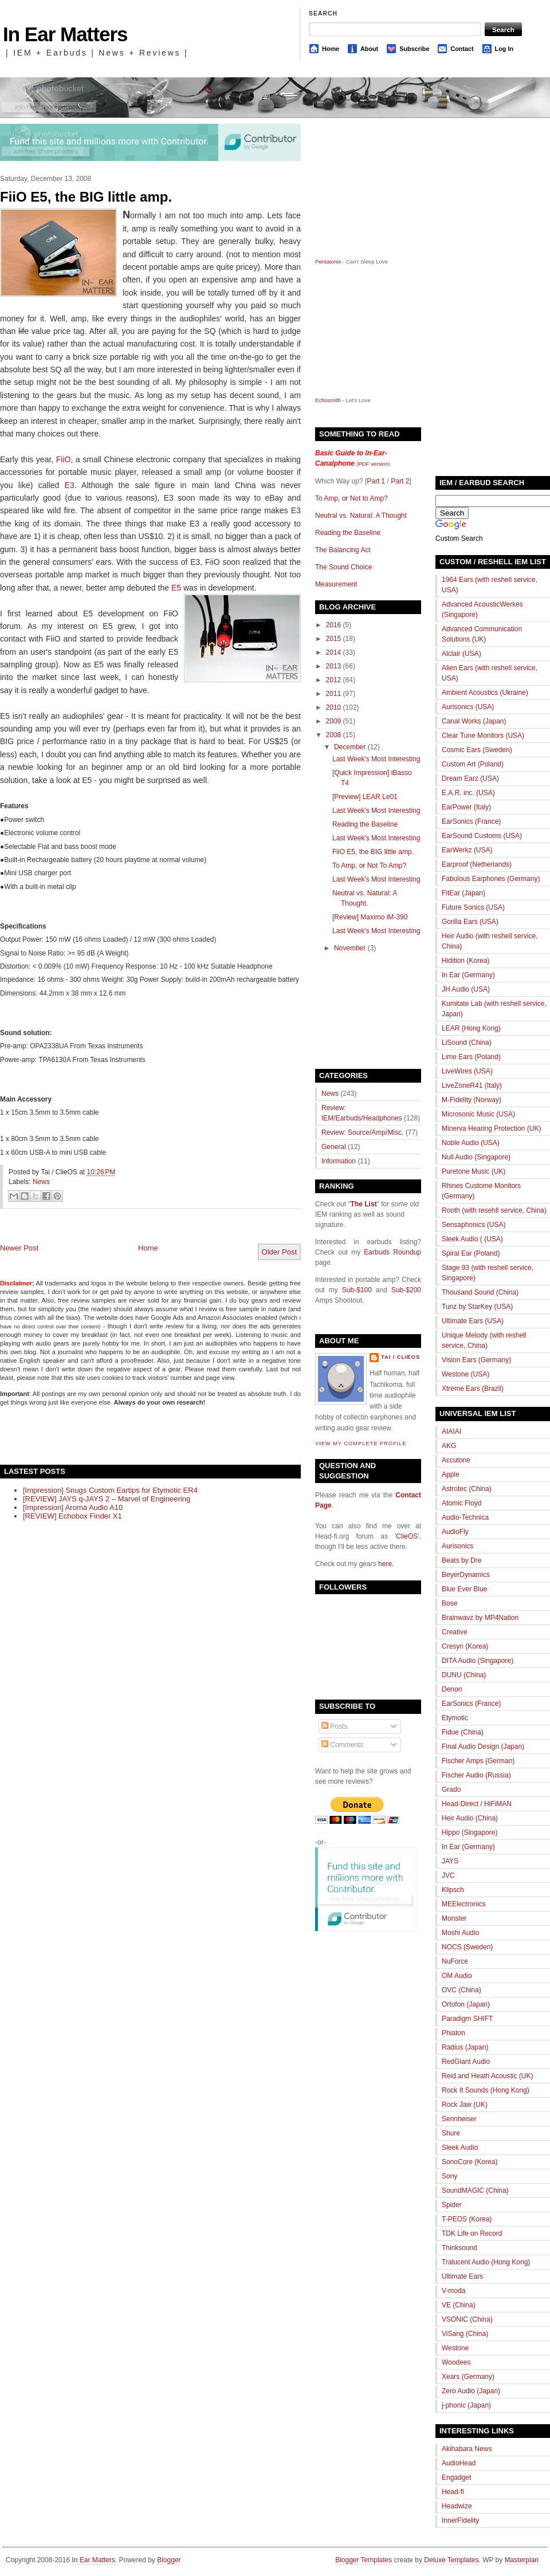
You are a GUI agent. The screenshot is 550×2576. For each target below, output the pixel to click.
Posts (334, 1726)
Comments (342, 1745)
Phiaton (453, 2033)
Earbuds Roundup (392, 1252)
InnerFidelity (460, 2520)
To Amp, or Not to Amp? (351, 498)
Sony (449, 2176)
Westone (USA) (465, 1374)
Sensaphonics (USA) (473, 1225)
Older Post (279, 1252)
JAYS (450, 1861)
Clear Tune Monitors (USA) (483, 735)
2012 (333, 680)
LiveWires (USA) (467, 1071)
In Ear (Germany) (468, 975)
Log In (504, 48)
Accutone (456, 1460)
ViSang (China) (465, 2334)
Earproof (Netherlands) (477, 864)
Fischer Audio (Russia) (476, 1775)
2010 (333, 707)
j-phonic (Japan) (466, 2405)
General (333, 1147)
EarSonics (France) (471, 821)
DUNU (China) (464, 1675)
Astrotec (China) (467, 1489)
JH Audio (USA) (466, 989)
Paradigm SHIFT (467, 2019)
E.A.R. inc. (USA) (468, 793)
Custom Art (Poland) (473, 764)
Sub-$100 (357, 1290)
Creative (454, 1632)
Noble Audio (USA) (471, 1143)
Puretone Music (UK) (473, 1171)
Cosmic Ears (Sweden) (477, 750)
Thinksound (459, 2248)
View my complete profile (360, 1443)
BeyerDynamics (466, 1575)
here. (386, 1564)
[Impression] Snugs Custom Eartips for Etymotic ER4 (110, 1490)
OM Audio (457, 1976)
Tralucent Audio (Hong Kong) (486, 2262)
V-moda (453, 2291)
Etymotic (455, 1718)
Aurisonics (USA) (468, 707)
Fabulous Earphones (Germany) (491, 879)
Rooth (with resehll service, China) (494, 1210)
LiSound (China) (467, 1043)
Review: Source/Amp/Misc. (362, 1132)
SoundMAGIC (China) (475, 2190)
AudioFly (455, 1532)
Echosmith (328, 400)
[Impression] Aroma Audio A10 (73, 1507)
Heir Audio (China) (470, 1818)
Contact (461, 48)
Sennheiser (459, 2119)
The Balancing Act (343, 550)
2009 (333, 721)
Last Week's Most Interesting (376, 759)
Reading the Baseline (347, 533)
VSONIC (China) (467, 2319)
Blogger (168, 2560)
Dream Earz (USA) (470, 778)
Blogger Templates (363, 2560)
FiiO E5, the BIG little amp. (86, 196)
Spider (452, 2205)
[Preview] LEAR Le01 (365, 797)
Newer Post (19, 1248)
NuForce (455, 1961)
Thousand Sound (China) (480, 1292)
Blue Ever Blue (464, 1589)
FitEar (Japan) (463, 893)
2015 (333, 639)
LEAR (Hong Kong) (471, 1028)
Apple (450, 1474)
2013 (333, 666)
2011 (333, 694)
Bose (449, 1603)
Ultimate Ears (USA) (473, 1321)
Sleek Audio (460, 2148)
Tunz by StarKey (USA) (477, 1307)
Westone (455, 2348)
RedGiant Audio (466, 2062)
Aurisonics (457, 1546)
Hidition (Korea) (465, 961)
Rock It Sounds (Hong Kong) (485, 2090)
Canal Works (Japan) (474, 721)
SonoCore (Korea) (469, 2162)
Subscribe (414, 48)
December (350, 747)
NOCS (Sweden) (467, 1947)
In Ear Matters (65, 34)
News (41, 1182)
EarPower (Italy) (466, 807)
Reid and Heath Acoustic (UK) (487, 2076)
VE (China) (459, 2305)
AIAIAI (451, 1431)
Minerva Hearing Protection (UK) (491, 1128)
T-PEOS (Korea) (467, 2219)
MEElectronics (464, 1904)
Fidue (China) (463, 1732)
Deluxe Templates (451, 2560)
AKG (449, 1446)
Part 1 (376, 481)
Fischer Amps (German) (478, 1761)
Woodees (456, 2362)
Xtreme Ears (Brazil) (473, 1389)
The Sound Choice (343, 567)
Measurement (336, 584)
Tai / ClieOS (400, 1357)
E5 (176, 587)
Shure (451, 2133)
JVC (448, 1875)
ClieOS (407, 1536)
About (369, 48)
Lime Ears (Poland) (471, 1057)
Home (330, 48)
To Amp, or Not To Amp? (369, 866)
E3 (69, 485)
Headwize (457, 2506)
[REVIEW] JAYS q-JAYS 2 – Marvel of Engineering (106, 1499)
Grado (451, 1789)
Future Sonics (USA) (473, 907)
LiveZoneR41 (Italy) (472, 1085)
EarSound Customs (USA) (482, 836)
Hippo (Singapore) (469, 1832)
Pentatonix (329, 261)
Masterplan (522, 2560)
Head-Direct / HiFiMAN (477, 1804)
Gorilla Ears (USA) (470, 922)
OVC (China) (461, 1990)
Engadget (456, 2477)
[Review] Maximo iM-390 (369, 917)
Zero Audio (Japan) (471, 2391)
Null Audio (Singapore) (476, 1157)
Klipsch (453, 1890)
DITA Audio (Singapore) (477, 1661)
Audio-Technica (465, 1517)
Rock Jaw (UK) (465, 2105)
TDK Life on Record (472, 2233)
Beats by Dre (461, 1560)
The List (364, 1204)
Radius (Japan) (465, 2047)
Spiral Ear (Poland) (471, 1253)
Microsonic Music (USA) (478, 1114)
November (350, 948)
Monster (454, 1918)
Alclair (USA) (461, 654)
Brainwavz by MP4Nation (480, 1618)
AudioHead (459, 2463)
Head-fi (453, 2492)
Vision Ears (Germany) (476, 1360)
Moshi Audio (460, 1933)
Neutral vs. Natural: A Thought (361, 516)
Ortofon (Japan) (466, 2004)
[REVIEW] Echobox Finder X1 (72, 1516)
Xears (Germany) (468, 2377)
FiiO (63, 459)
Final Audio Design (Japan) (483, 1747)
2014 (333, 652)
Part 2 (400, 481)
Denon (452, 1689)
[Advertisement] (134, 1435)
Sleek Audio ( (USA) (472, 1239)
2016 (333, 625)
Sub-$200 (406, 1290)
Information (338, 1161)
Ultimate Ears (462, 2276)
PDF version (373, 464)
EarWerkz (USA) (467, 850)
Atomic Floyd (461, 1503)
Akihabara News (467, 2449)
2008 (333, 735)
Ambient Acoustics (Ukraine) (485, 693)
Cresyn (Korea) (465, 1646)
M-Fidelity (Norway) (471, 1100)
